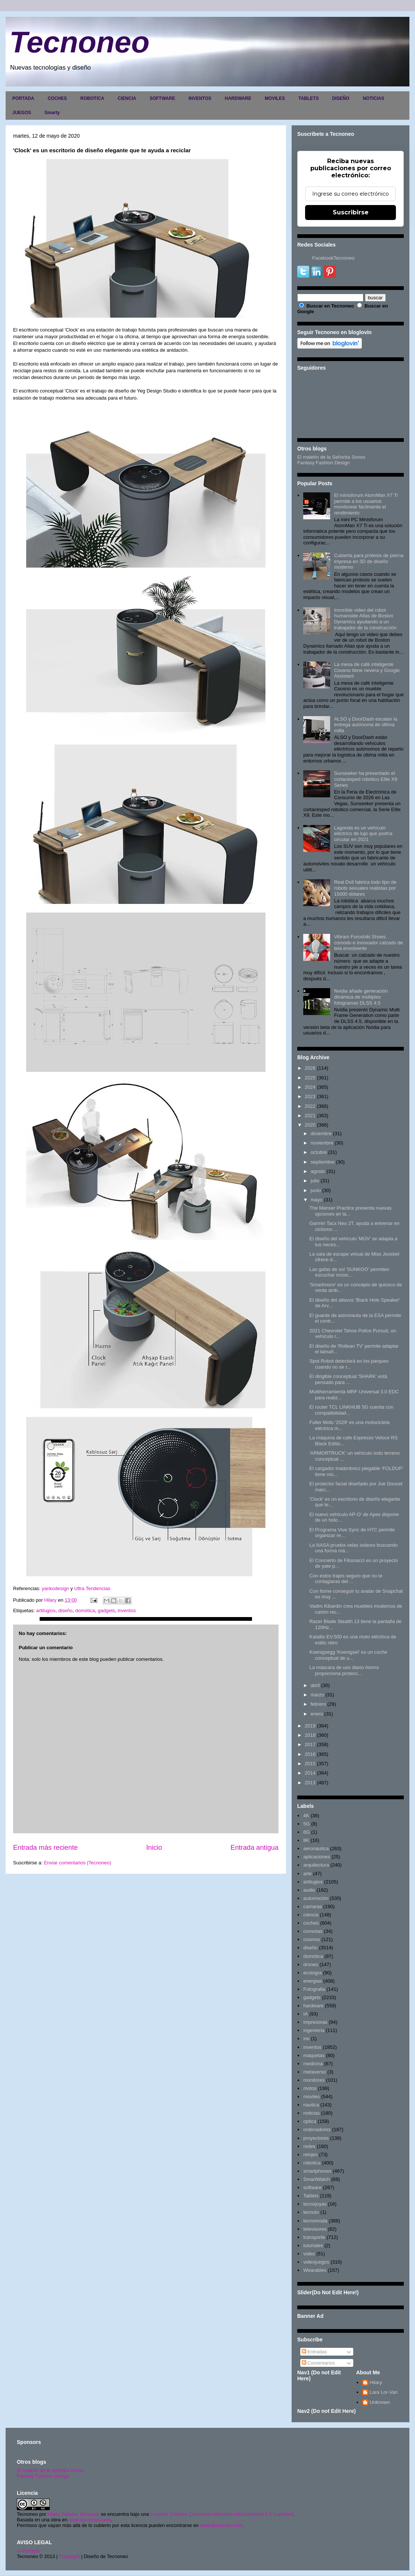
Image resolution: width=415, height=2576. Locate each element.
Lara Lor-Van (384, 2392)
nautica (311, 2105)
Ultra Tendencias (92, 1588)
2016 (310, 1754)
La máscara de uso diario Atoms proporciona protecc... (344, 1670)
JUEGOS (21, 112)
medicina (313, 2063)
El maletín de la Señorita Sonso (331, 457)
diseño (65, 1610)
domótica (85, 1610)
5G (306, 1824)
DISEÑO (340, 98)
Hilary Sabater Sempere (73, 2514)
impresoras (315, 2022)
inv (306, 2038)
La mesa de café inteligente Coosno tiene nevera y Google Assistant (367, 670)
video (309, 2253)
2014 (310, 1773)
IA (305, 2014)
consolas (312, 1931)
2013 (310, 1782)
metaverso (314, 2072)
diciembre (321, 1133)
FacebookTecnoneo (333, 258)
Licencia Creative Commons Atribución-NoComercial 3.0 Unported (221, 2514)
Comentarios (318, 2363)
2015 (310, 1763)
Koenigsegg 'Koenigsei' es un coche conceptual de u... (348, 1655)
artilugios (45, 1610)
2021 (310, 1115)
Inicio (154, 1847)
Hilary (376, 2382)
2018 (310, 1735)
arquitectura (316, 1865)
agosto (318, 1171)
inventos (127, 1610)
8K (306, 1840)
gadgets (106, 1610)
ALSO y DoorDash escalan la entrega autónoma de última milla (365, 724)
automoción (315, 1898)
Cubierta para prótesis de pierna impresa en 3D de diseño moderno (368, 561)
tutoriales (313, 2245)
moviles (311, 2096)
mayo (317, 1200)
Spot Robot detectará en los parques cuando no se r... (348, 1364)
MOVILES (275, 98)
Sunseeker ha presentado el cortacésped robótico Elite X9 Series (365, 779)
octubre (319, 1152)
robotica (311, 2163)
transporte (314, 2237)
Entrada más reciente (45, 1847)
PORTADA (23, 98)
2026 (310, 1068)
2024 (310, 1087)
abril (315, 1685)
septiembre (323, 1162)
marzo (317, 1695)
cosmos (311, 1939)
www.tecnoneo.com (90, 2519)
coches (311, 1923)
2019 (310, 1726)
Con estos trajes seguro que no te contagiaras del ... (345, 1579)
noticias (311, 2113)
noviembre (322, 1143)
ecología (312, 1972)
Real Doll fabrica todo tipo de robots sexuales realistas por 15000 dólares (365, 887)
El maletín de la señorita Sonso (50, 2470)
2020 (310, 1125)
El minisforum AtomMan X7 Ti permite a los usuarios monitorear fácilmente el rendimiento (366, 504)
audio (309, 1890)
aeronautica (316, 1848)
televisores (314, 2229)
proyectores (316, 2138)
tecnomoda (315, 2221)
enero (317, 1714)
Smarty (52, 112)
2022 (310, 1106)
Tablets (311, 2195)
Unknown (380, 2402)
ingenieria (313, 2030)
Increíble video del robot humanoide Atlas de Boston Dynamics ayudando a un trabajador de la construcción (365, 618)
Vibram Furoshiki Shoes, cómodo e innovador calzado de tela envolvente (368, 942)
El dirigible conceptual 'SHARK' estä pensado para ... (348, 1379)
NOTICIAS (373, 98)
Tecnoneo (79, 42)
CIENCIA (127, 98)
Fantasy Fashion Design (323, 462)
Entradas (314, 2352)
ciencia (310, 1915)
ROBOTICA (92, 98)
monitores (314, 2080)
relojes (310, 2154)
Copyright (69, 2556)
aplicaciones (316, 1857)
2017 (310, 1744)
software (312, 2187)
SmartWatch (316, 2179)
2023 (310, 1096)
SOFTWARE (162, 98)
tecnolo (311, 2212)
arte (307, 1873)
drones (310, 1964)
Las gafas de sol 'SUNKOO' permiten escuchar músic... (349, 1272)
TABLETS (308, 98)
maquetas (314, 2055)
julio (315, 1180)
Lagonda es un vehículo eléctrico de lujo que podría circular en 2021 (363, 833)
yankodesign (55, 1588)
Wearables (314, 2270)
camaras (312, 1906)
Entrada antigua (255, 1847)
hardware (313, 2005)
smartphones (317, 2171)
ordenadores (317, 2129)
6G (306, 1832)
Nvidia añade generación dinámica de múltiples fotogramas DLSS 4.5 (361, 996)
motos (309, 2088)
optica (309, 2121)
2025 (310, 1078)
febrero (318, 1704)
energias (312, 1981)
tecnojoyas (314, 2204)
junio (316, 1190)
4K (306, 1815)
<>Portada (28, 2551)
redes (309, 2146)
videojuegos (316, 2262)
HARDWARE (238, 98)
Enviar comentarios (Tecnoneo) (77, 1862)
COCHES (57, 98)
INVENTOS (199, 98)
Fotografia (314, 1989)
